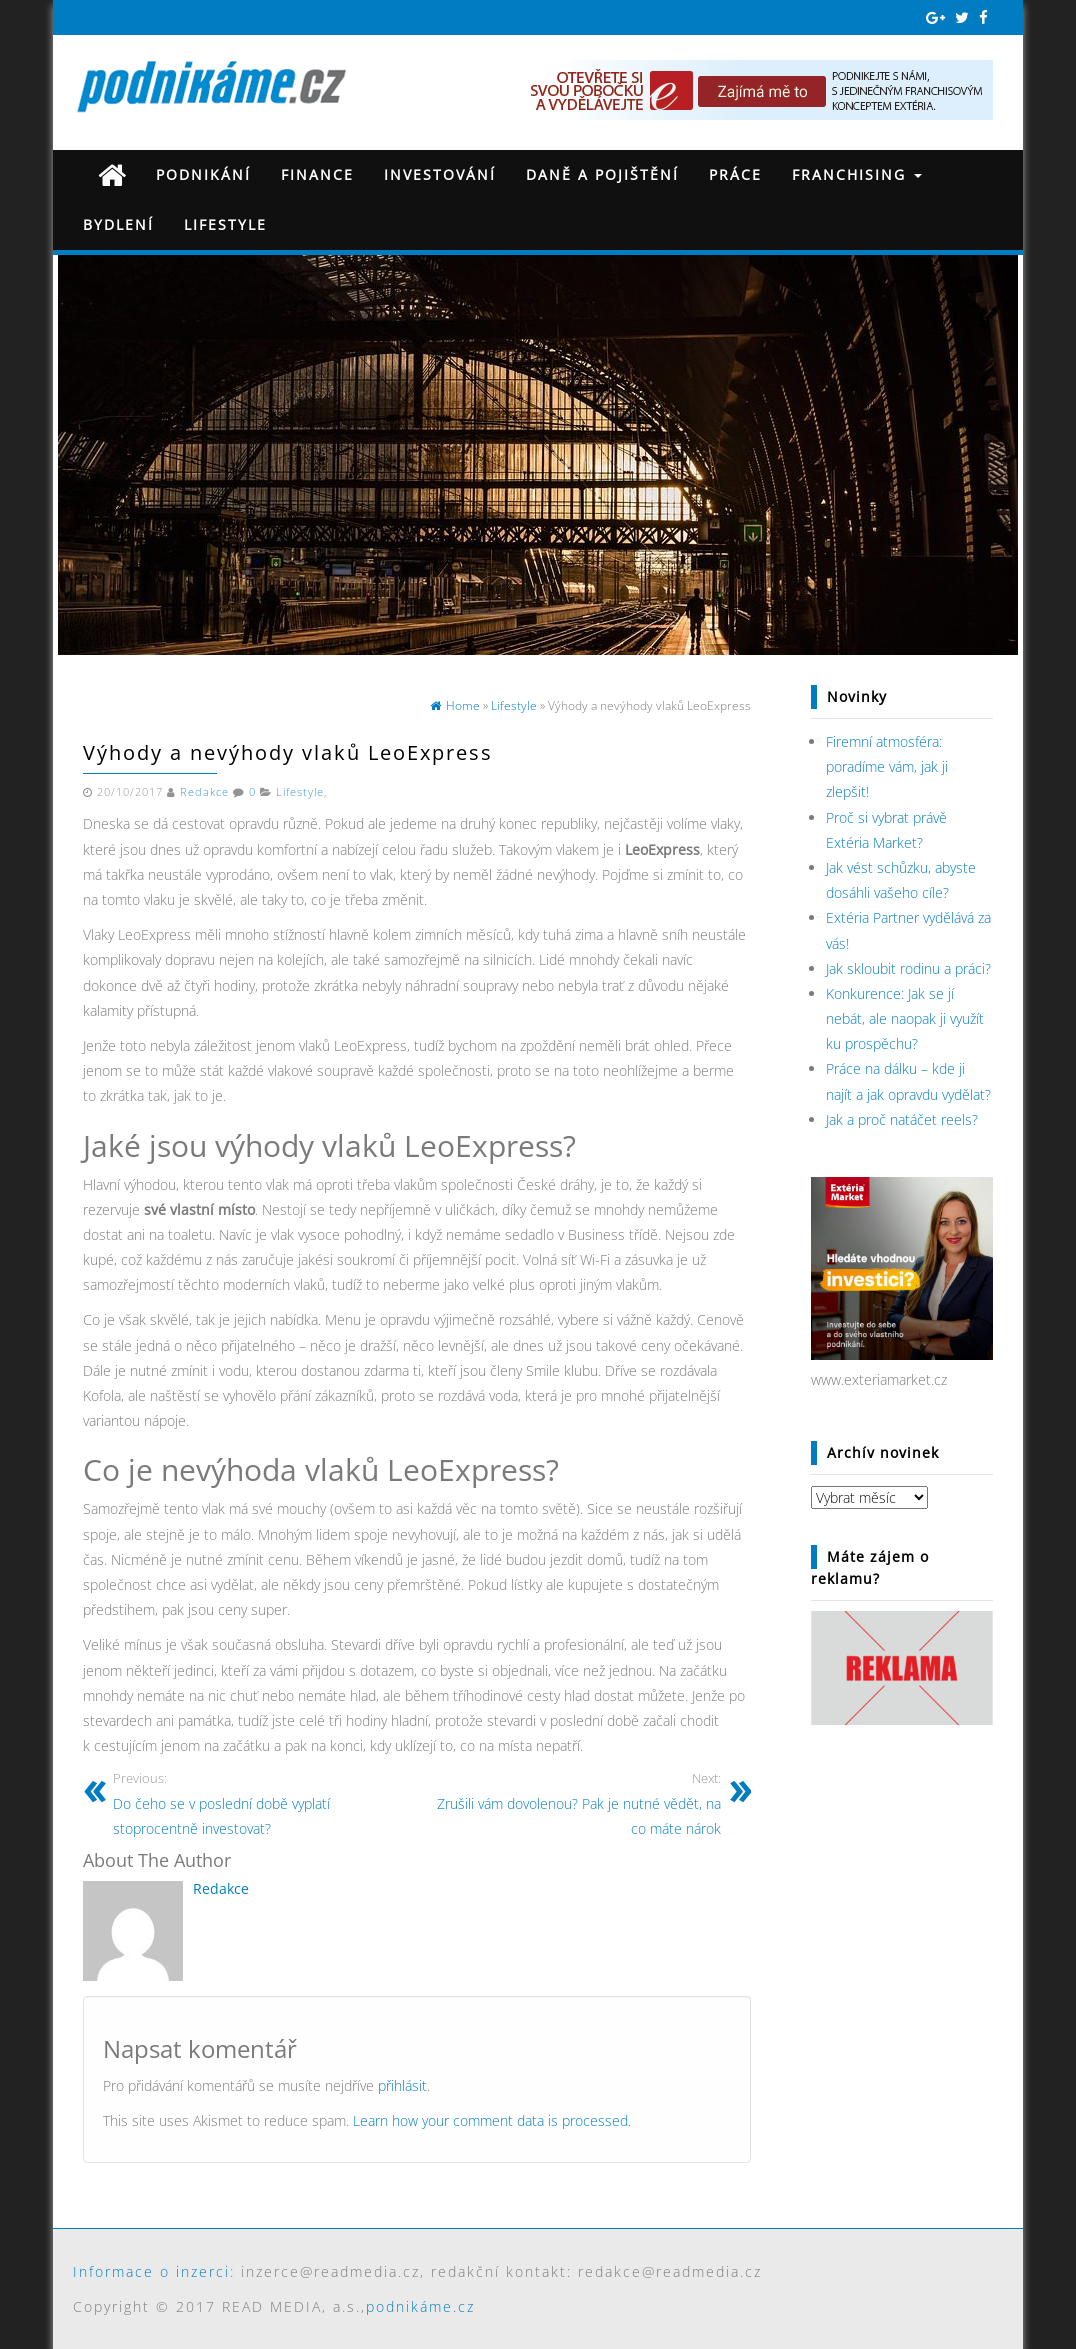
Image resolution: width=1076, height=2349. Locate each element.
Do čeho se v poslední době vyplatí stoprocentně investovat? (257, 1803)
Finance (317, 174)
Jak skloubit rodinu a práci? (908, 968)
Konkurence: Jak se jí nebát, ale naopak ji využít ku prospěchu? (905, 1018)
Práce (735, 174)
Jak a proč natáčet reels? (902, 1119)
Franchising (857, 174)
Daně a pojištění (602, 174)
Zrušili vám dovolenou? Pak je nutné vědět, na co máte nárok (576, 1803)
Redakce (204, 792)
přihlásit (402, 2085)
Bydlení (118, 224)
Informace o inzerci (151, 2271)
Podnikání (203, 174)
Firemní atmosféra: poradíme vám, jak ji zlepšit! (887, 766)
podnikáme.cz (420, 2306)
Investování (440, 174)
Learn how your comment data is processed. (492, 2120)
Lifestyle (225, 224)
